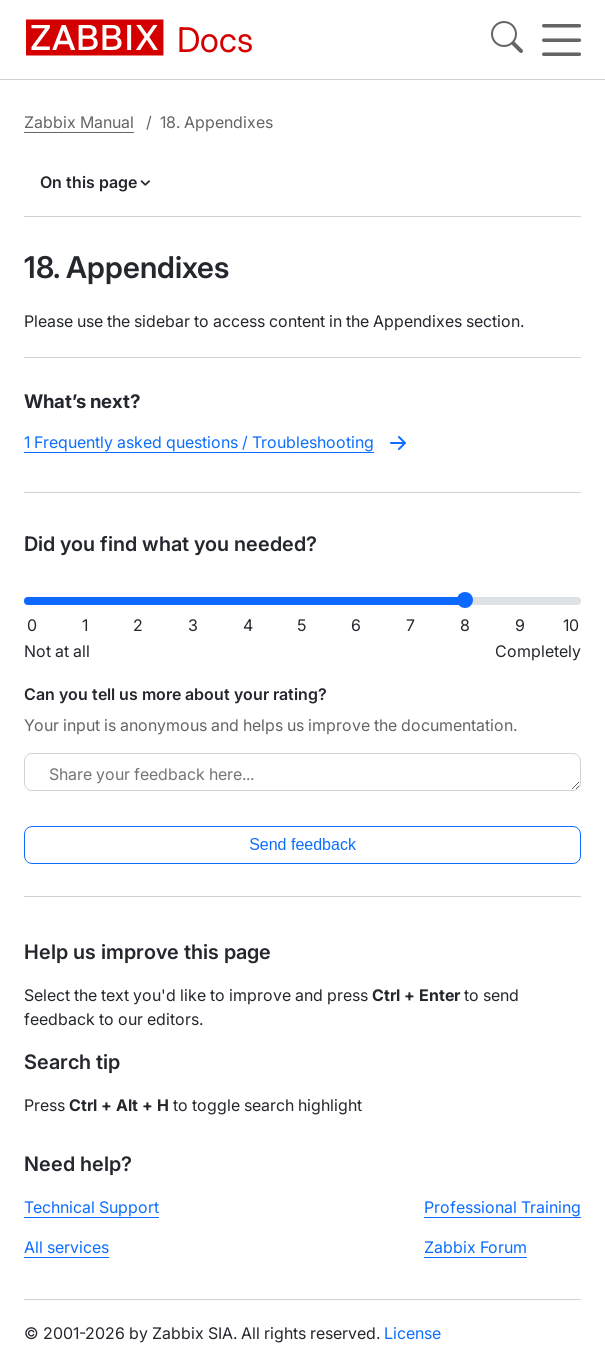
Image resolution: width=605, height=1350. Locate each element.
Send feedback (302, 844)
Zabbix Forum (475, 1247)
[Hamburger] (561, 40)
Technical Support (91, 1207)
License (412, 1333)
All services (66, 1247)
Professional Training (502, 1207)
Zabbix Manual (79, 122)
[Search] (507, 40)
